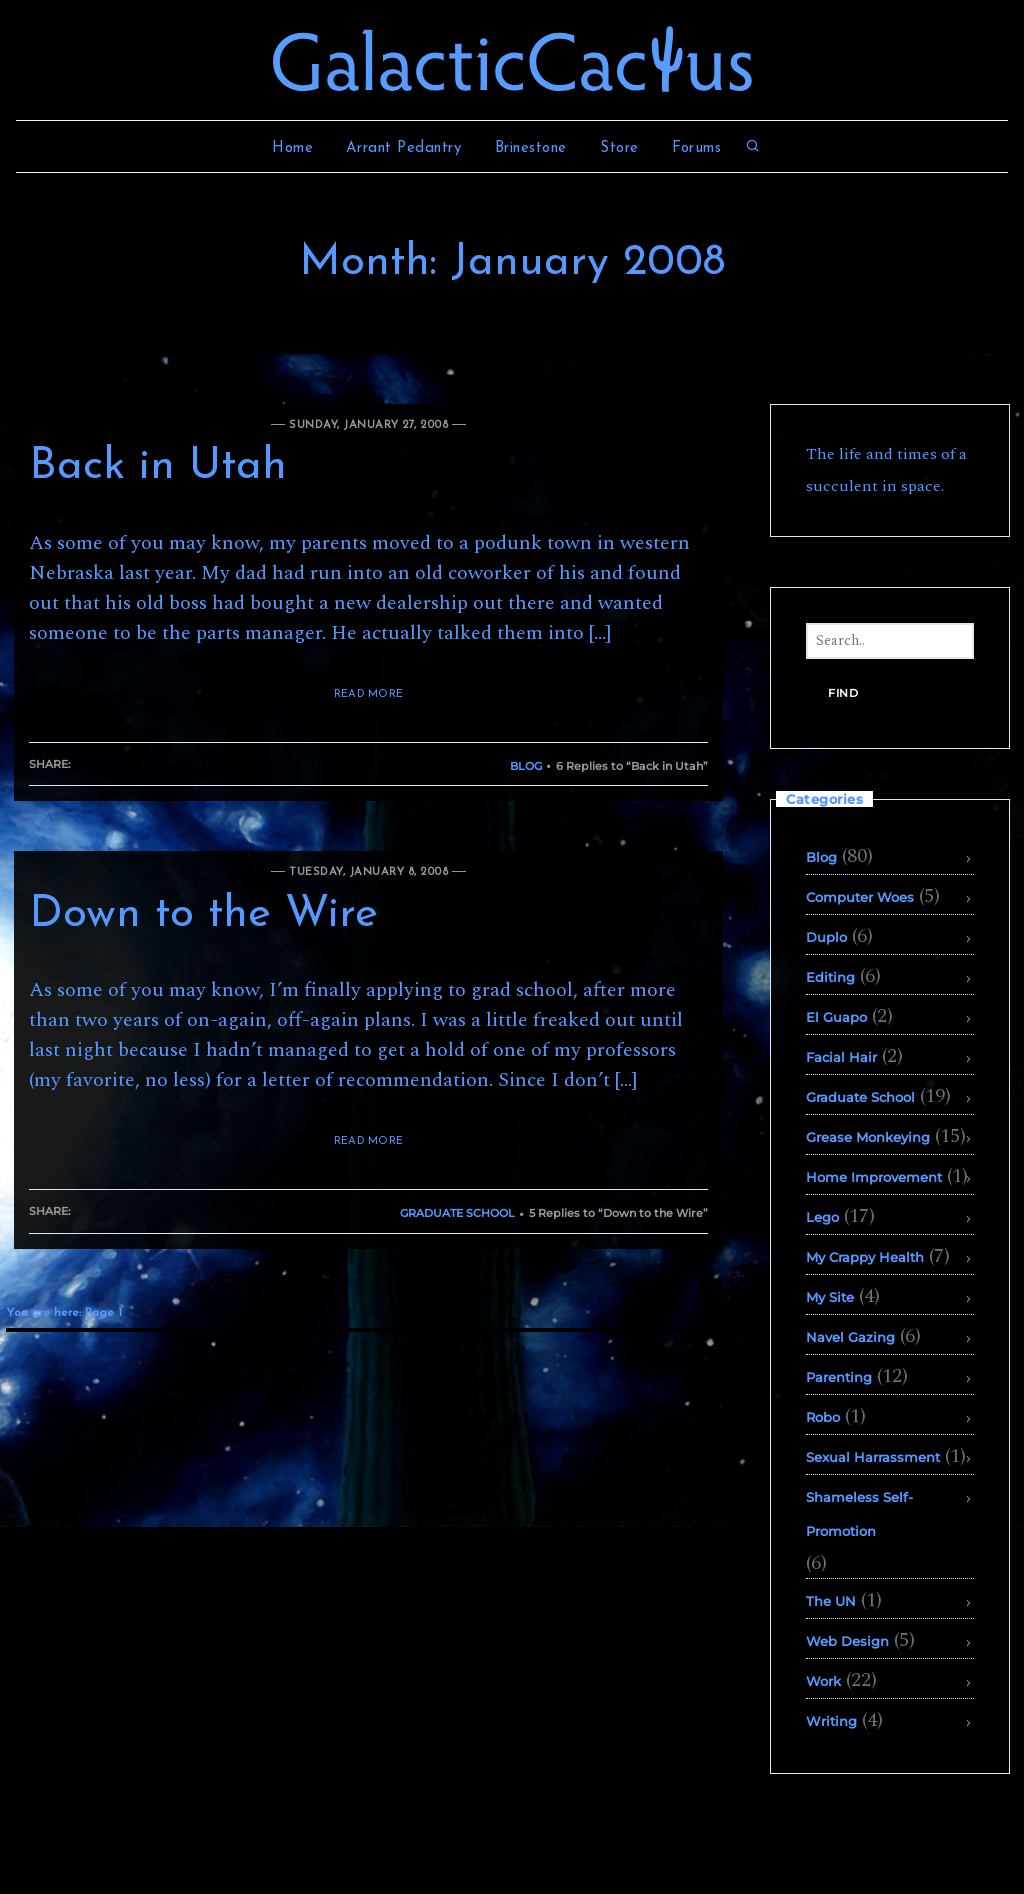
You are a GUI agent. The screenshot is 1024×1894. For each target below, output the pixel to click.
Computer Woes (860, 897)
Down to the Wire (203, 915)
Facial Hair (841, 1057)
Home (292, 148)
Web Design (847, 1641)
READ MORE (369, 694)
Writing (831, 1721)
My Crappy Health (865, 1257)
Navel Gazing (850, 1337)
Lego (822, 1217)
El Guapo (836, 1017)
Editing (830, 977)
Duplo (826, 937)
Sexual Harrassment (873, 1457)
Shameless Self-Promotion (859, 1514)
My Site (830, 1297)
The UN (831, 1601)
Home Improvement (874, 1177)
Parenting (839, 1377)
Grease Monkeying (868, 1137)
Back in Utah (158, 467)
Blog (526, 766)
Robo (823, 1417)
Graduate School (457, 1213)
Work (823, 1681)
